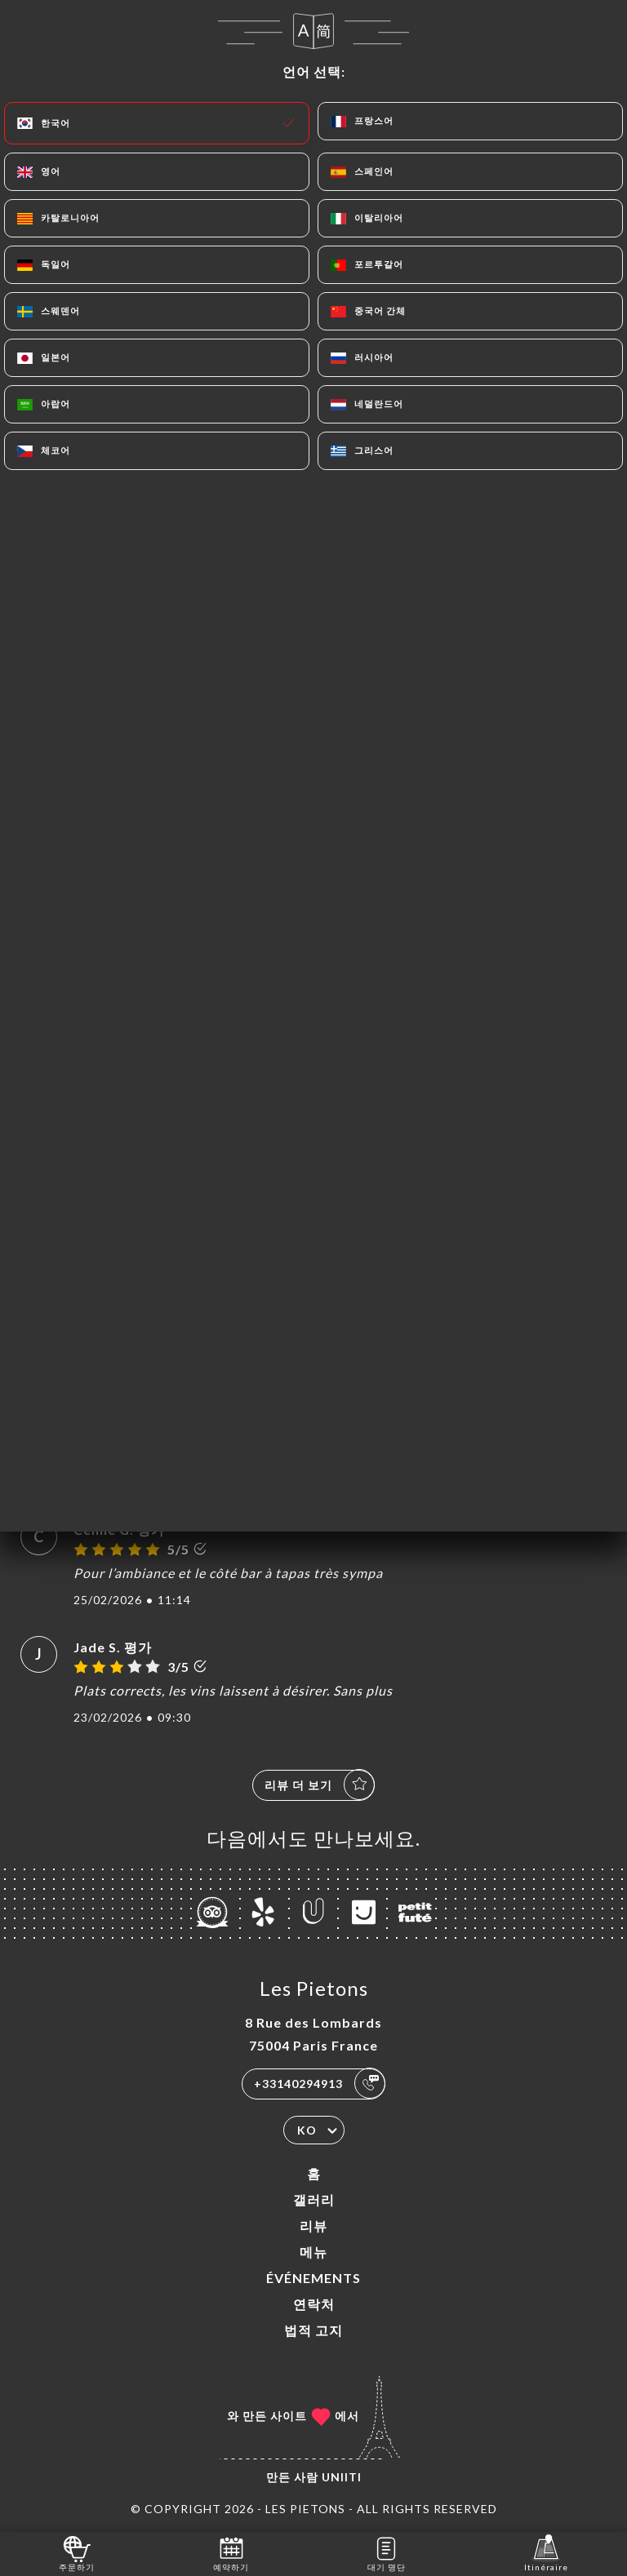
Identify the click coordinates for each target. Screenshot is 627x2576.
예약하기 (231, 2553)
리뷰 (313, 2225)
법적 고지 (313, 2330)
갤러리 (314, 2199)
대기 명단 (386, 2553)
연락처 (314, 2304)
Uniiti (342, 2477)
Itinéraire (546, 2553)
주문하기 (77, 2553)
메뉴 (313, 2251)
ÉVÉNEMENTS (313, 2278)
